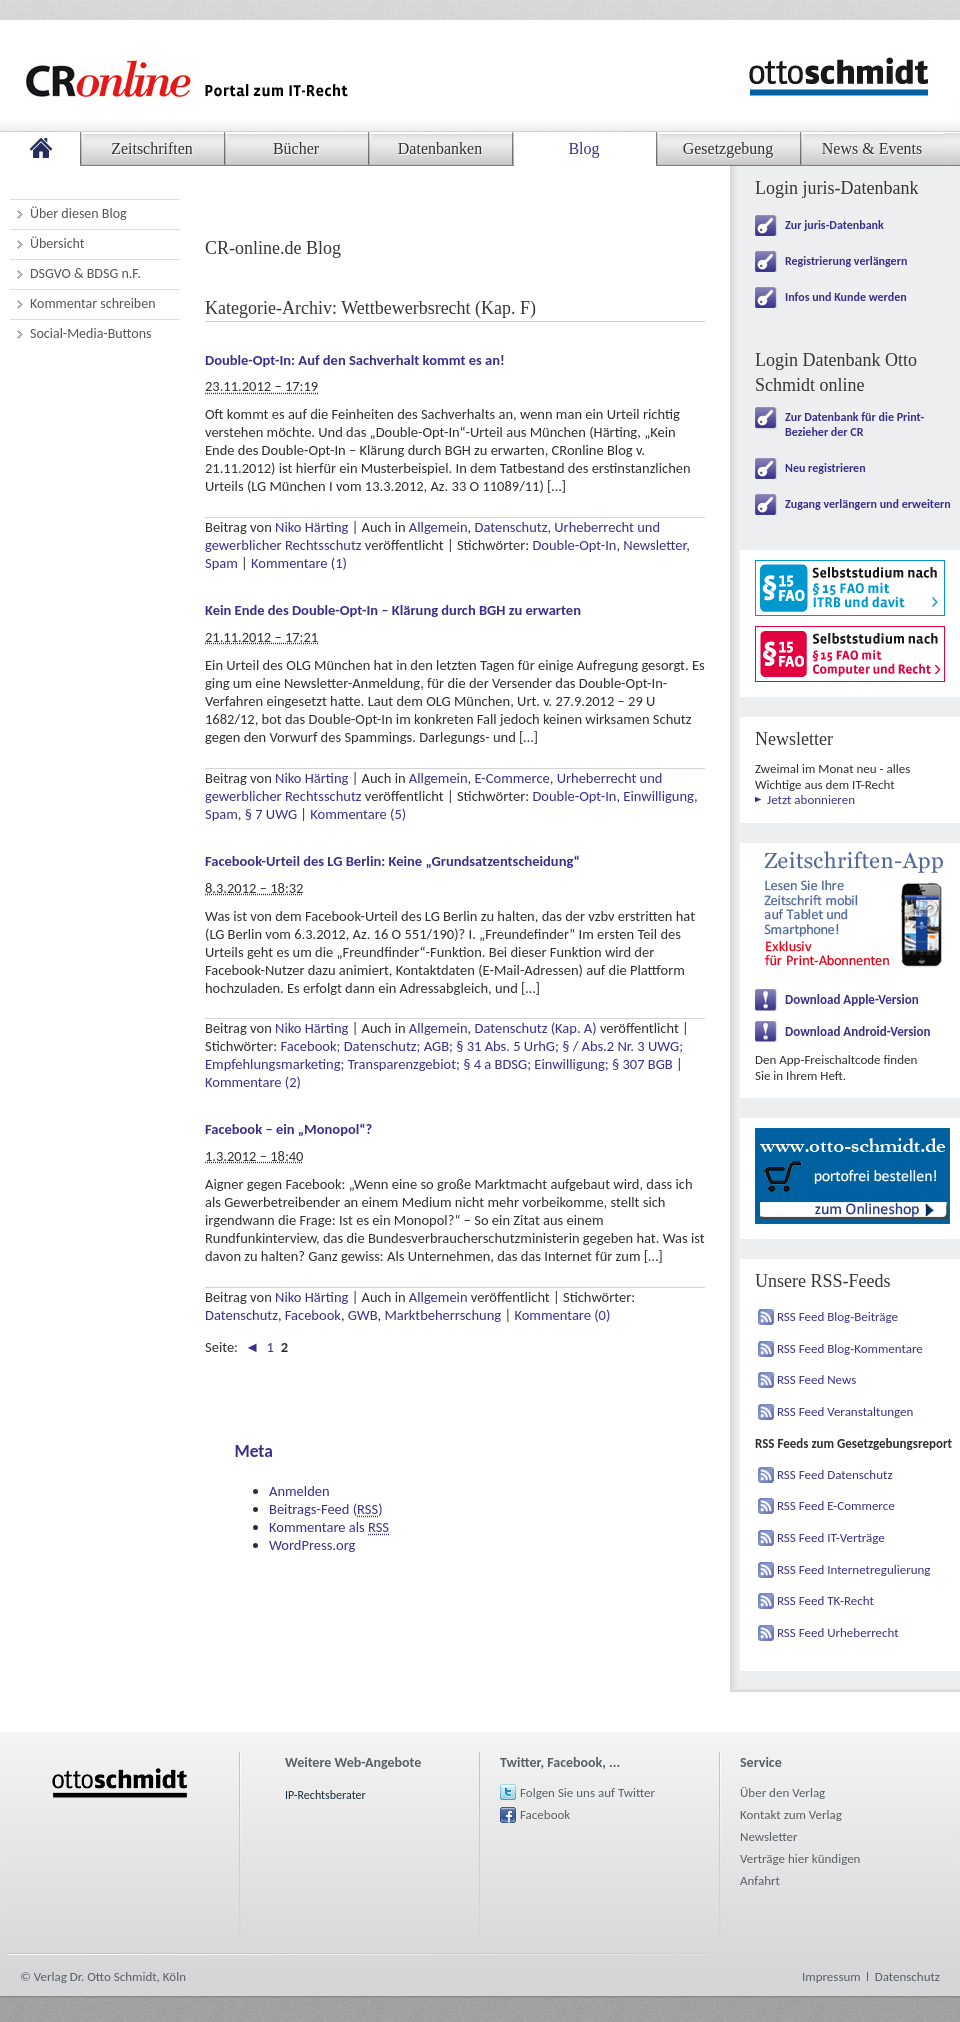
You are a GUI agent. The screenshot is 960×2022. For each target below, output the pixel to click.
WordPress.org (312, 1545)
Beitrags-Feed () (326, 1509)
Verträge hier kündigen (800, 1858)
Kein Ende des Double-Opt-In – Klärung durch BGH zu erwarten (393, 610)
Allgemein (438, 527)
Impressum (831, 1976)
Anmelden (299, 1491)
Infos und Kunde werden (846, 297)
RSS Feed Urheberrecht (838, 1632)
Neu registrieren (825, 468)
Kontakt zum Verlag (791, 1814)
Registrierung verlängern (846, 261)
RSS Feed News (816, 1379)
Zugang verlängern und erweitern (868, 504)
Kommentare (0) (562, 1315)
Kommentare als (329, 1527)
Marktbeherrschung (442, 1315)
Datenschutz (510, 527)
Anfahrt (760, 1880)
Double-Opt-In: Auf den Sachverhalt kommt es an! (355, 360)
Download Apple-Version (852, 999)
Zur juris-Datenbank (834, 225)
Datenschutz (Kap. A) (535, 1028)
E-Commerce (511, 778)
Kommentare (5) (358, 814)
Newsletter (654, 545)
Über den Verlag (782, 1792)
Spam (221, 563)
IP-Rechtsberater (325, 1795)
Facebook (313, 1315)
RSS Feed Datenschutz (835, 1474)
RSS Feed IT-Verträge (831, 1537)
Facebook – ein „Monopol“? (288, 1129)
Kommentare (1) (299, 563)
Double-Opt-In (574, 545)
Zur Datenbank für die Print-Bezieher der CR (854, 424)
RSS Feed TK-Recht (825, 1600)
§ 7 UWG (271, 814)
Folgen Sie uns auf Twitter (587, 1792)
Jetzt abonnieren (811, 799)
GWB (363, 1315)
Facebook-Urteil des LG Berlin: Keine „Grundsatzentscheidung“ (392, 861)
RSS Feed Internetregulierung (854, 1569)
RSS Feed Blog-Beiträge (837, 1316)
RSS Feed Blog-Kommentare (850, 1348)
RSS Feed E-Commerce (836, 1505)
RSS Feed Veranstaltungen (845, 1411)
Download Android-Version (858, 1031)
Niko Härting (311, 527)
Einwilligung (658, 796)
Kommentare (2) (253, 1082)
